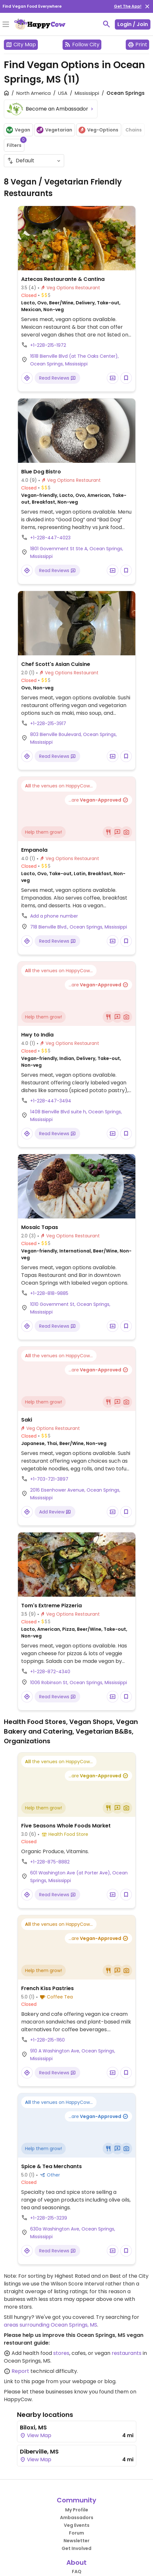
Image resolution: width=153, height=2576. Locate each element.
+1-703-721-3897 (49, 1479)
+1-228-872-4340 (50, 1671)
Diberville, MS (39, 2451)
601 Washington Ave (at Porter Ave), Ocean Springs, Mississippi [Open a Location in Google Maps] (79, 1877)
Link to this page (24, 2381)
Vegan (17, 130)
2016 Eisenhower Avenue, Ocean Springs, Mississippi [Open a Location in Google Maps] (75, 1494)
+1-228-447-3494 (50, 1101)
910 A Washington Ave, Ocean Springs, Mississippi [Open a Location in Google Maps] (72, 2055)
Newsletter (76, 2540)
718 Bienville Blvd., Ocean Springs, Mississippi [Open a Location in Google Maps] (78, 927)
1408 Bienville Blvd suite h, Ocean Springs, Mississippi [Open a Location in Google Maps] (76, 1115)
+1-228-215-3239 (48, 2218)
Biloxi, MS (33, 2427)
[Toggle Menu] (5, 25)
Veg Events (76, 2525)
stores (61, 2353)
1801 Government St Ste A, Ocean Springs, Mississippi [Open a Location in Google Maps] (76, 552)
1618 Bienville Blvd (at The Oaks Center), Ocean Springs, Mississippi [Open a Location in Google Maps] (74, 360)
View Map (35, 2435)
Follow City (81, 44)
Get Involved (76, 2548)
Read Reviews (57, 378)
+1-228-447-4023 (50, 537)
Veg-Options (98, 130)
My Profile (76, 2510)
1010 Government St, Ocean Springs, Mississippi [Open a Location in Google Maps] (70, 1308)
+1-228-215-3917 (48, 723)
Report (20, 2371)
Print (137, 44)
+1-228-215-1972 (48, 345)
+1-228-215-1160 (47, 2040)
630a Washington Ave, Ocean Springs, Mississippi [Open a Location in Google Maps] (72, 2233)
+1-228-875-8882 (50, 1862)
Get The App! (127, 6)
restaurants (126, 2353)
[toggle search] (106, 24)
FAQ (76, 2571)
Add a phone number (54, 916)
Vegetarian (54, 130)
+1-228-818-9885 (49, 1293)
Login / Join (132, 24)
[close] (147, 6)
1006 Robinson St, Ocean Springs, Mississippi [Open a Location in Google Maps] (78, 1682)
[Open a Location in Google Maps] (27, 378)
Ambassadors (76, 2517)
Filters (15, 143)
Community (76, 2500)
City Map (21, 44)
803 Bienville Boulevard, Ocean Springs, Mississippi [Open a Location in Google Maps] (73, 738)
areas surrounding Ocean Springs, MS (50, 2325)
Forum (76, 2533)
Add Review (55, 1512)
